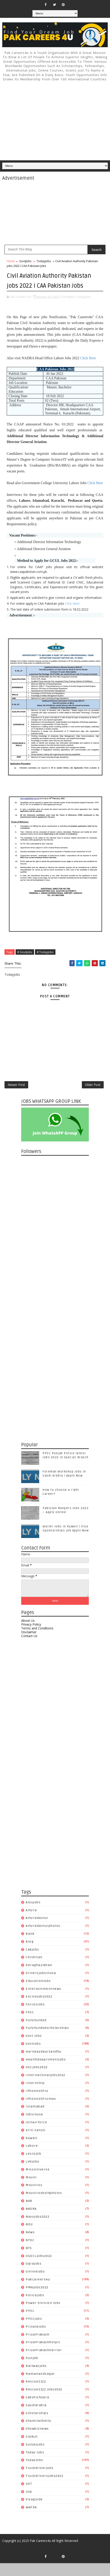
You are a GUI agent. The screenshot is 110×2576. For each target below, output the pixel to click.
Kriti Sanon (36, 2143)
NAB (29, 2214)
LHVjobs (32, 2175)
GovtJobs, (69, 306)
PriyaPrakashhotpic (43, 2355)
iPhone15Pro (37, 2104)
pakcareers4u (38, 2292)
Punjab (32, 2371)
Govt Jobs (34, 2049)
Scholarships (37, 2426)
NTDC (30, 2253)
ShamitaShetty (38, 2434)
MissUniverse (38, 2182)
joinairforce (36, 2135)
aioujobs (33, 1915)
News (30, 2245)
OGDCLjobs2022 (39, 2269)
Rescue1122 (36, 2394)
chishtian (34, 1970)
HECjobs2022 (37, 2080)
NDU (29, 2237)
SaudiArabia (36, 2418)
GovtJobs (25, 261)
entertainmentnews (43, 2002)
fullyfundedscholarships (47, 2041)
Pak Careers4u (40, 2553)
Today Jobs (35, 2465)
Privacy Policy (31, 1637)
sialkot (32, 2449)
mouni (31, 2190)
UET (29, 2497)
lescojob (33, 2167)
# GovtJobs (24, 961)
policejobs (35, 2308)
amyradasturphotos (43, 1939)
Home (11, 261)
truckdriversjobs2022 (44, 2489)
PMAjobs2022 (37, 2300)
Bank (30, 1946)
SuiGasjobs (35, 2457)
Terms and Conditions (37, 1641)
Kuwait (31, 2151)
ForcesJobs (35, 2017)
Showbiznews (37, 2442)
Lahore (32, 2159)
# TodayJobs (45, 961)
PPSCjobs (34, 2332)
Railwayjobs (36, 2379)
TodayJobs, (84, 306)
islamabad (35, 2119)
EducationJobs (38, 1994)
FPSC (30, 2025)
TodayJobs (44, 261)
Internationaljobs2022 (45, 2088)
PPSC (30, 2324)
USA (29, 2504)
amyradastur (37, 1931)
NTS (29, 2261)
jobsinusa (34, 2127)
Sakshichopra (37, 2410)
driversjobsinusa (41, 1986)
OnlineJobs (35, 2285)
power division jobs (43, 2316)
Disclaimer (29, 1645)
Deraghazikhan (39, 1978)
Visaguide (34, 2512)
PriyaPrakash (37, 2347)
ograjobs (33, 2277)
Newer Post (16, 1096)
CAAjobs (32, 1962)
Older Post (93, 1096)
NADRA (31, 2222)
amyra (31, 1923)
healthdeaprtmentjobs (46, 2072)
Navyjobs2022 (37, 2229)
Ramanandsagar (40, 2387)
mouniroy (34, 2198)
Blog (30, 1954)
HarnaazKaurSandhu (44, 2064)
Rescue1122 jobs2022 (44, 2402)
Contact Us (29, 1649)
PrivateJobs (36, 2339)
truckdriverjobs (40, 2481)
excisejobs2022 (39, 2009)
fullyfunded (36, 2033)
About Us (28, 1633)
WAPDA (31, 2520)
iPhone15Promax (41, 2112)
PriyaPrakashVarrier (44, 2363)
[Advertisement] (55, 121)
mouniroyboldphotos (44, 2206)
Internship (35, 2096)
